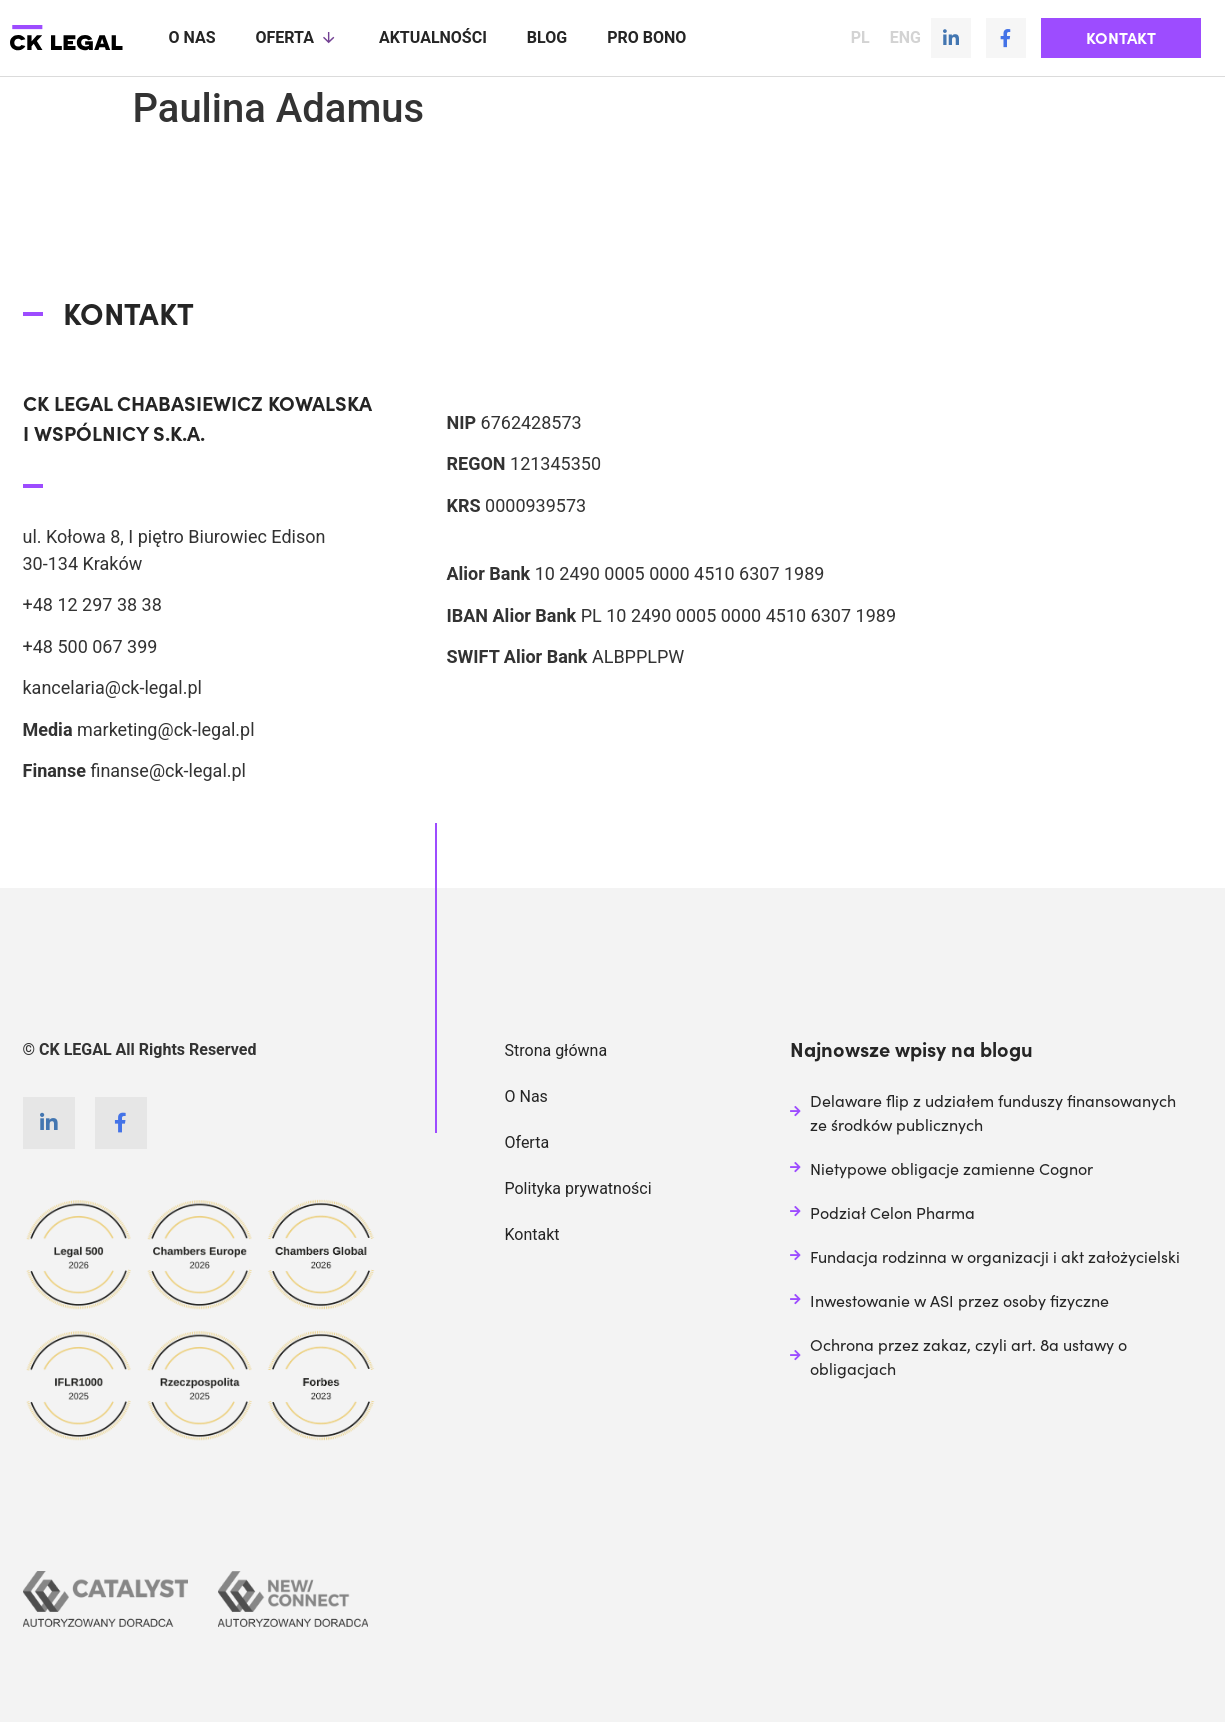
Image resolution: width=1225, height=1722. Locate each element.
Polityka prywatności (578, 1187)
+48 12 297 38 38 (92, 603)
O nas (191, 37)
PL (860, 38)
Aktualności (433, 37)
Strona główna (556, 1049)
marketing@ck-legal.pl (166, 728)
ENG (905, 38)
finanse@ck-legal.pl (168, 769)
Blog (547, 37)
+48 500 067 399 (90, 645)
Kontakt (532, 1233)
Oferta (296, 38)
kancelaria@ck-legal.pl (112, 686)
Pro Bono (646, 37)
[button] (1121, 38)
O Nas (526, 1095)
